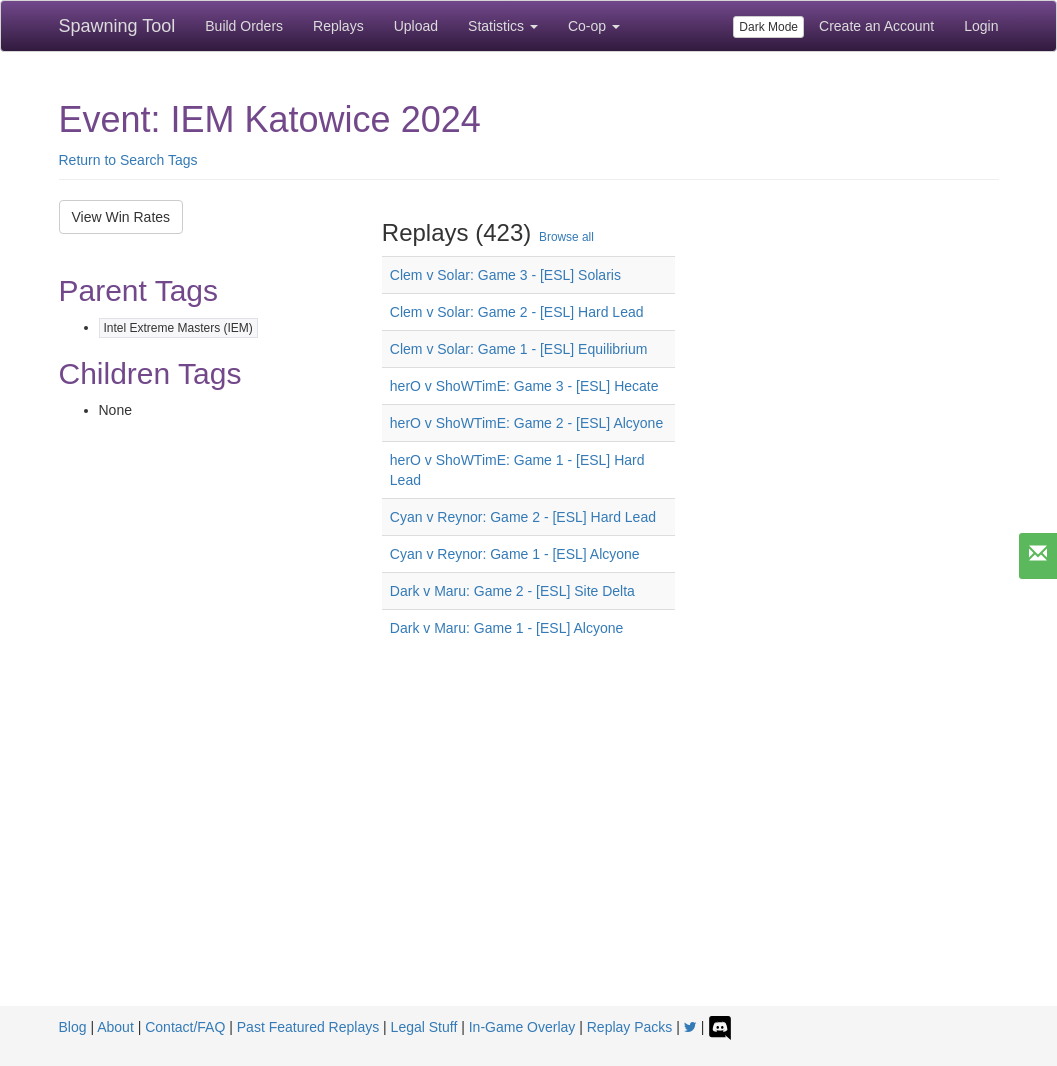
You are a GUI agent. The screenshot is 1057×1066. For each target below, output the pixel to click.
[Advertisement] (529, 856)
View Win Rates (121, 217)
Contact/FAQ (185, 1027)
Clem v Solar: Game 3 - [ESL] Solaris (505, 275)
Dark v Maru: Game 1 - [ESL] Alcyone (506, 628)
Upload (416, 26)
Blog (73, 1027)
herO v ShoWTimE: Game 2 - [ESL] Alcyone (526, 423)
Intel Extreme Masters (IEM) (178, 328)
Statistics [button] (503, 26)
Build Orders (244, 26)
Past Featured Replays (308, 1027)
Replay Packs (630, 1027)
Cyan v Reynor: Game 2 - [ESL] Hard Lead (523, 517)
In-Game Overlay (522, 1027)
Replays (338, 26)
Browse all (566, 237)
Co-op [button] (594, 26)
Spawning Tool (117, 26)
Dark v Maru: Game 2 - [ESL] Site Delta (512, 591)
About (115, 1027)
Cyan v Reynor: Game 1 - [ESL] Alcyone (515, 554)
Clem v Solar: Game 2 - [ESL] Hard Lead (517, 312)
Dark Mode (768, 27)
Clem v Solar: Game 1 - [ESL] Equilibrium (519, 349)
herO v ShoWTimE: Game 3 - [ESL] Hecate (524, 386)
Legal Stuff (424, 1027)
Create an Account (876, 26)
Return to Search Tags (128, 160)
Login (981, 26)
